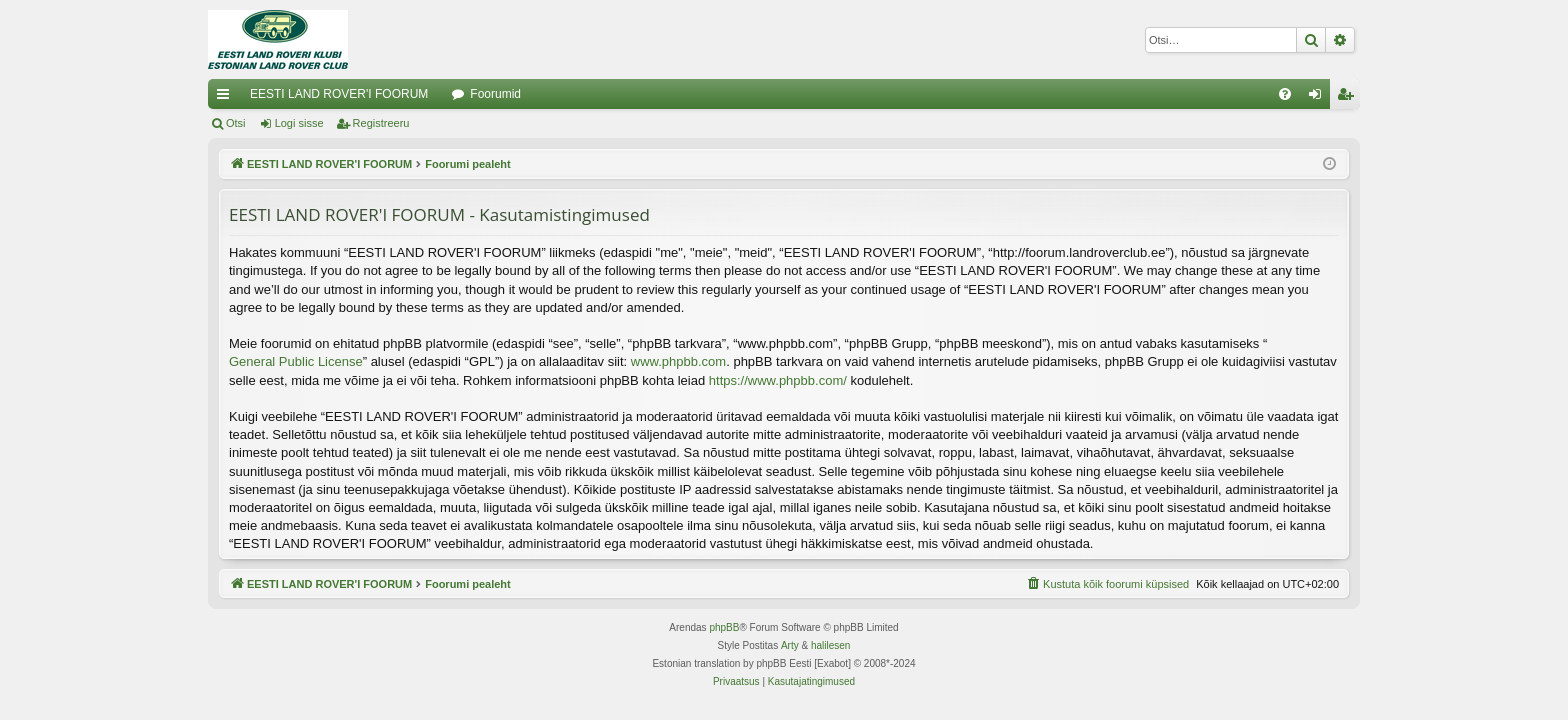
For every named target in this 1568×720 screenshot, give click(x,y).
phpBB (724, 627)
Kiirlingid (227, 98)
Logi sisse (299, 123)
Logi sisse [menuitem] (1319, 98)
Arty (790, 645)
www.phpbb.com (678, 361)
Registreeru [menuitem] (1349, 98)
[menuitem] (1285, 94)
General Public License (296, 361)
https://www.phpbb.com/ (778, 380)
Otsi (236, 123)
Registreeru (381, 123)
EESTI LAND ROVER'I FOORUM (339, 94)
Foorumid (495, 94)
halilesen (830, 645)
